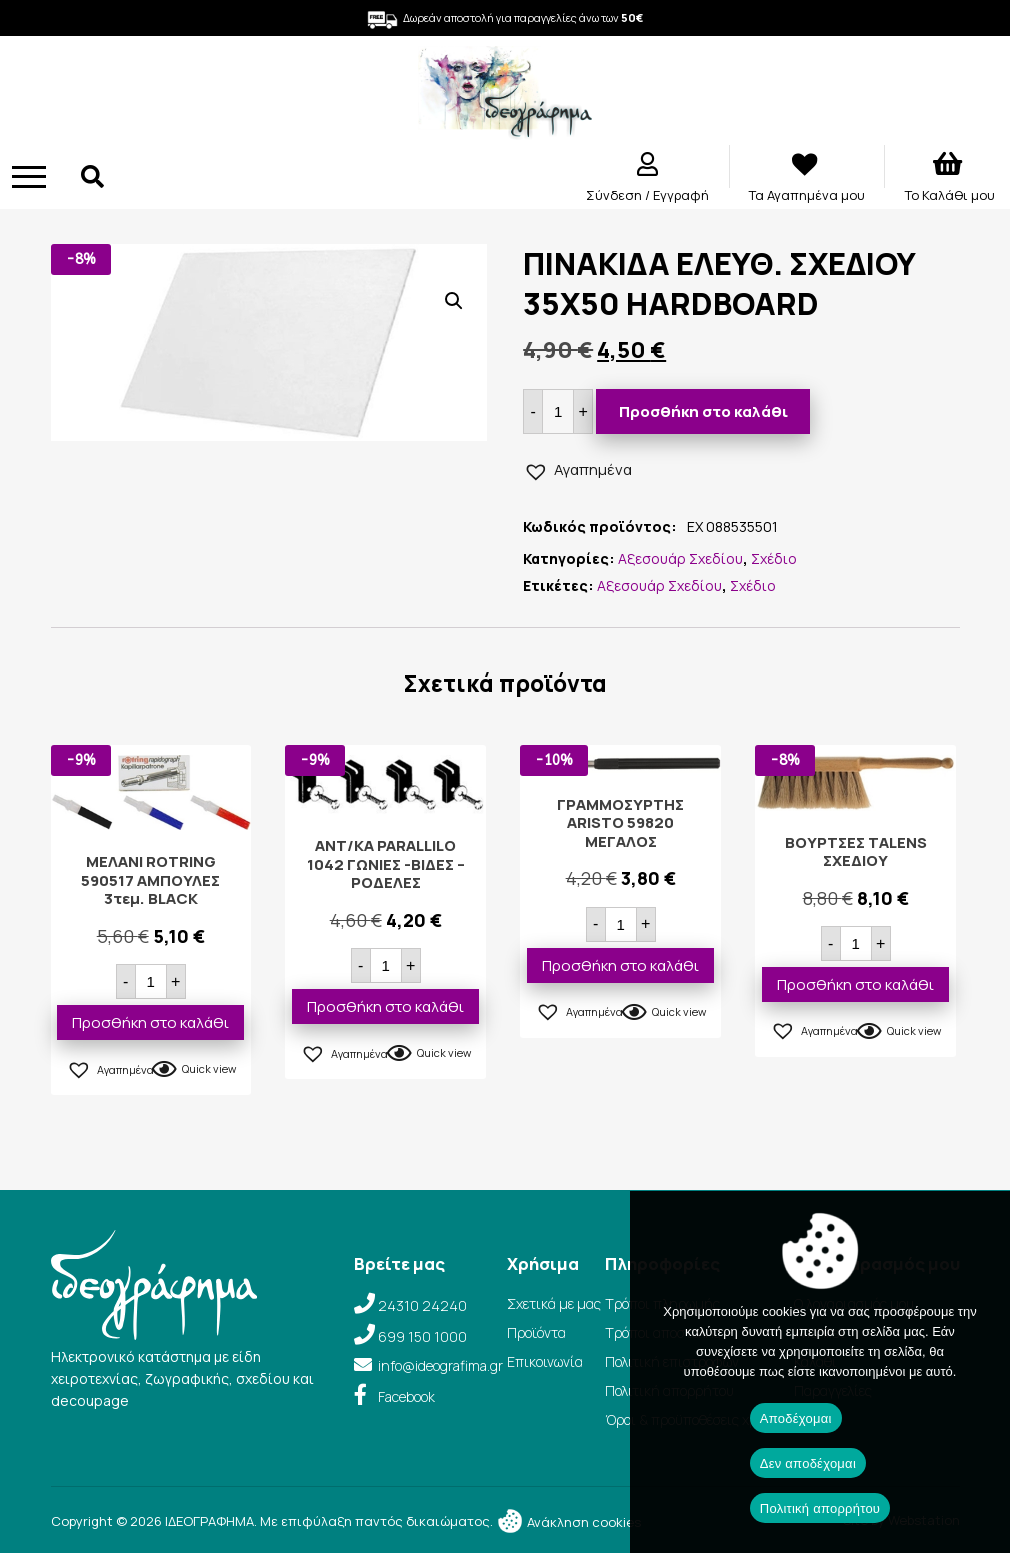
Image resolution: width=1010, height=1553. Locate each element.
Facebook (406, 1396)
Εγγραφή (681, 195)
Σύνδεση (615, 195)
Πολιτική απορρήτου (820, 1508)
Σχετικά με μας (554, 1303)
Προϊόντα (536, 1332)
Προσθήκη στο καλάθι (703, 411)
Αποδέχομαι (796, 1418)
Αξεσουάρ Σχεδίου (680, 558)
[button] (454, 301)
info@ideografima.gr (440, 1365)
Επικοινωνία (545, 1361)
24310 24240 (422, 1305)
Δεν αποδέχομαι (808, 1463)
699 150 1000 (422, 1336)
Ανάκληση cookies (568, 1522)
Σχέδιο (774, 558)
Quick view (209, 1068)
